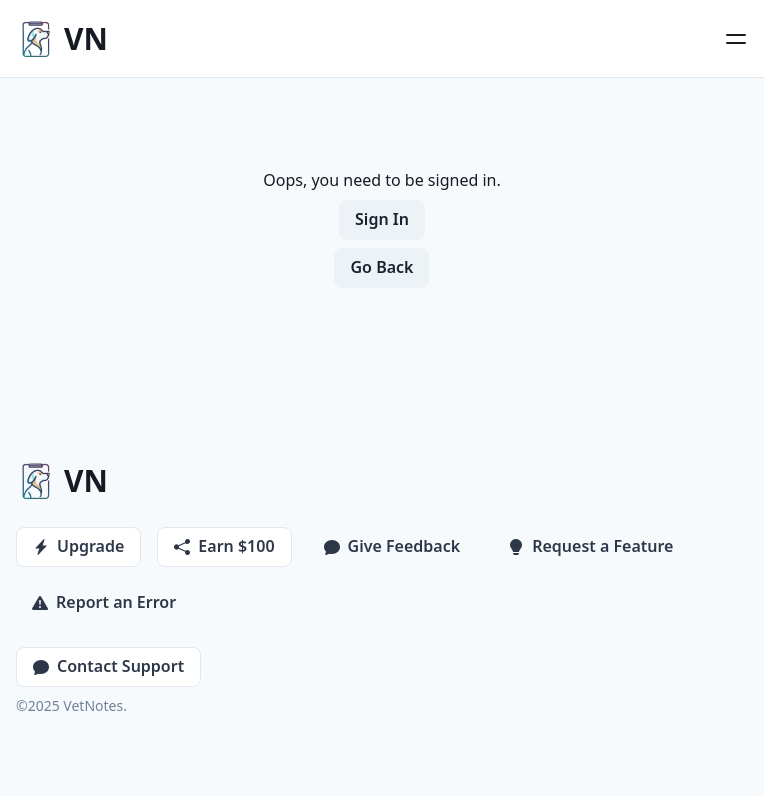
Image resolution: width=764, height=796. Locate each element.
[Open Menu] (736, 39)
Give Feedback (392, 546)
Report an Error (104, 602)
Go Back (381, 267)
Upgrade (78, 546)
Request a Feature (590, 546)
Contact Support (108, 666)
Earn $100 (224, 546)
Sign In (382, 219)
